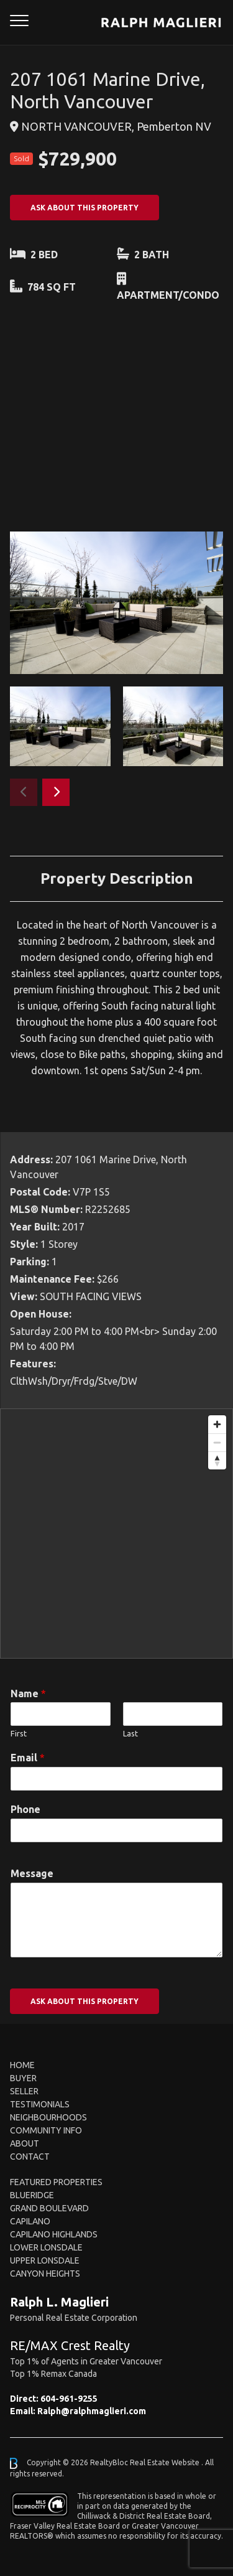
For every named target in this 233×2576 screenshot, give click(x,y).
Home (22, 2065)
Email (28, 1757)
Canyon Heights (45, 2274)
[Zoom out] (217, 1442)
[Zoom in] (217, 1424)
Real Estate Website (165, 2462)
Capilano (30, 2221)
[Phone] (116, 1830)
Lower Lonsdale (46, 2247)
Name (28, 1693)
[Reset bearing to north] (217, 1460)
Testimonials (40, 2104)
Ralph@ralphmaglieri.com (91, 2411)
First (19, 1733)
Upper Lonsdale (45, 2260)
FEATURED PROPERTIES (56, 2182)
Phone (25, 1809)
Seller (24, 2091)
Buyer (23, 2078)
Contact (30, 2156)
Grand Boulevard (49, 2208)
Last (130, 1733)
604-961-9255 (69, 2399)
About (24, 2143)
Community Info (46, 2130)
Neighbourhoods (48, 2117)
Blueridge (32, 2195)
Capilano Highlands (54, 2234)
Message (32, 1873)
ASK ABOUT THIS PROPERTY (84, 208)
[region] (116, 1533)
